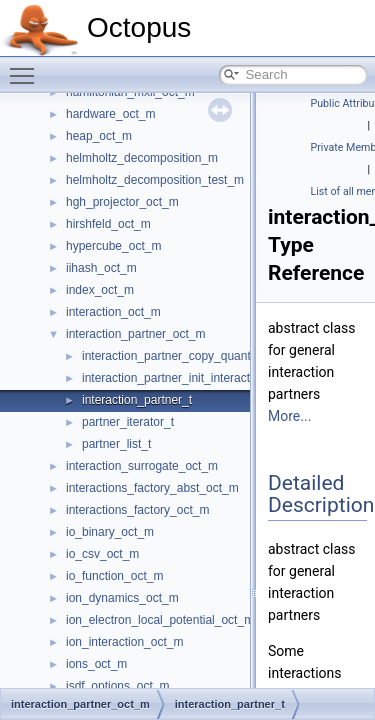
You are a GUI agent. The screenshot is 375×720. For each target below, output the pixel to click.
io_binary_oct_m (110, 532)
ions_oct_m (96, 664)
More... (289, 416)
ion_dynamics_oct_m (122, 598)
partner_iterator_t (128, 422)
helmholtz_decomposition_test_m (155, 180)
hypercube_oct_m (113, 246)
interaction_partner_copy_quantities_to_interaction (216, 356)
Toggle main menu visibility (27, 67)
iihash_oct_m (101, 268)
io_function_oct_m (114, 576)
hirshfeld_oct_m (108, 224)
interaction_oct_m (113, 312)
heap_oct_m (99, 136)
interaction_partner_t (137, 400)
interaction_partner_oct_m (135, 334)
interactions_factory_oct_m (137, 510)
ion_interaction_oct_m (124, 642)
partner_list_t (116, 444)
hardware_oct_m (110, 114)
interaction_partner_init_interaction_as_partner (206, 378)
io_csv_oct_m (102, 554)
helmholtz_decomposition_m (142, 158)
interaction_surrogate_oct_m (142, 466)
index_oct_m (100, 290)
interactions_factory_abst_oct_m (152, 488)
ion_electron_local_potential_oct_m (160, 620)
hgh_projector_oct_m (122, 202)
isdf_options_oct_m (117, 686)
